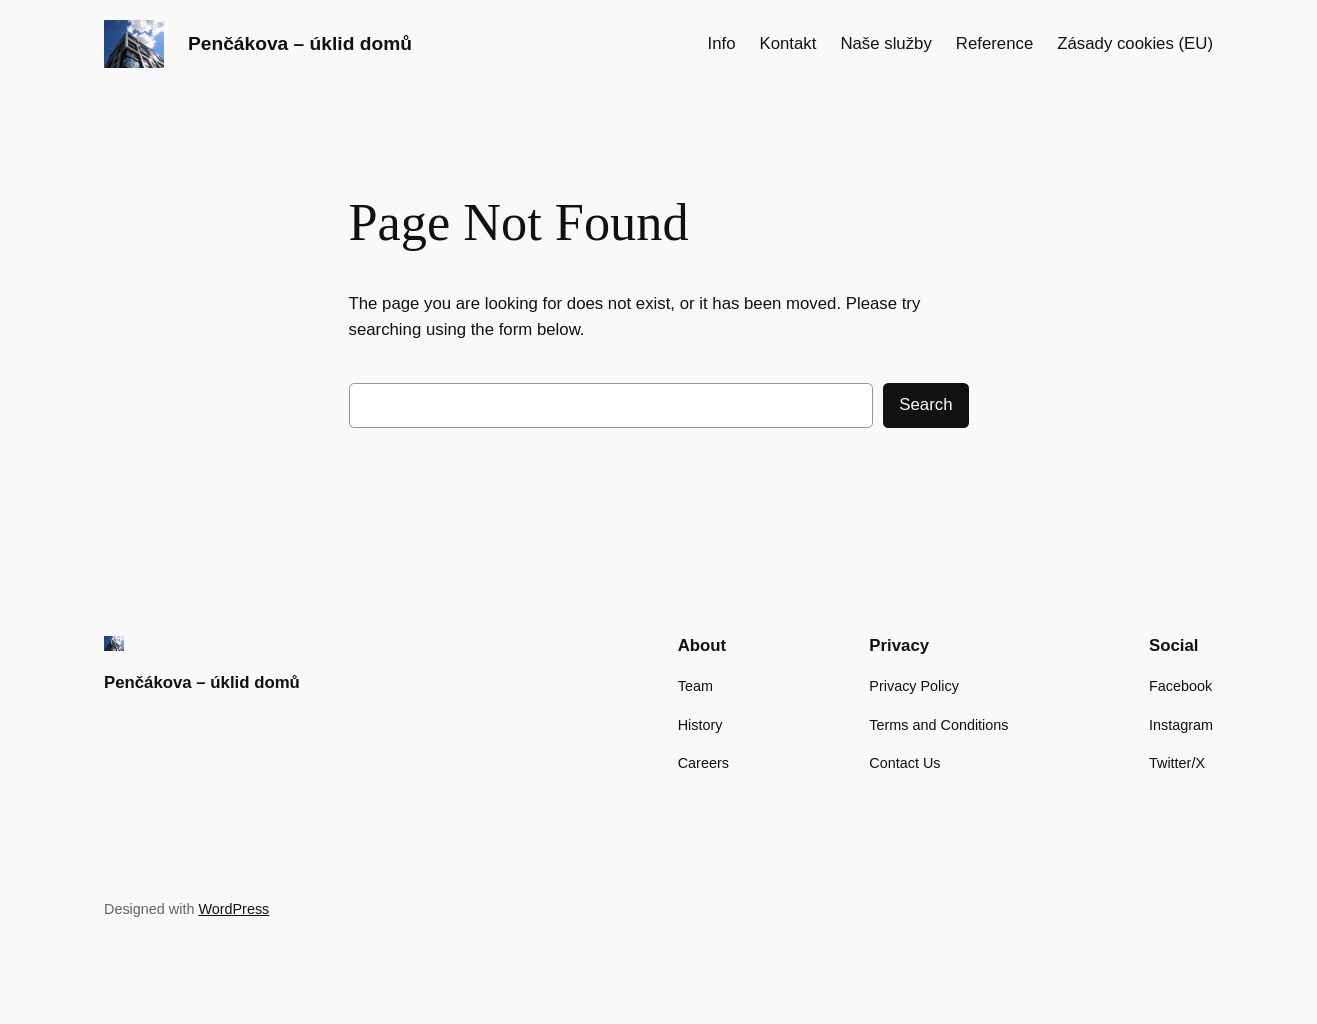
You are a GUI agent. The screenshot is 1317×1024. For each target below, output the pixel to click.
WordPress (233, 909)
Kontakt (787, 43)
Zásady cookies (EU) (1135, 43)
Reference (994, 43)
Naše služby (885, 43)
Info (721, 43)
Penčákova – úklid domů (300, 43)
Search (925, 404)
